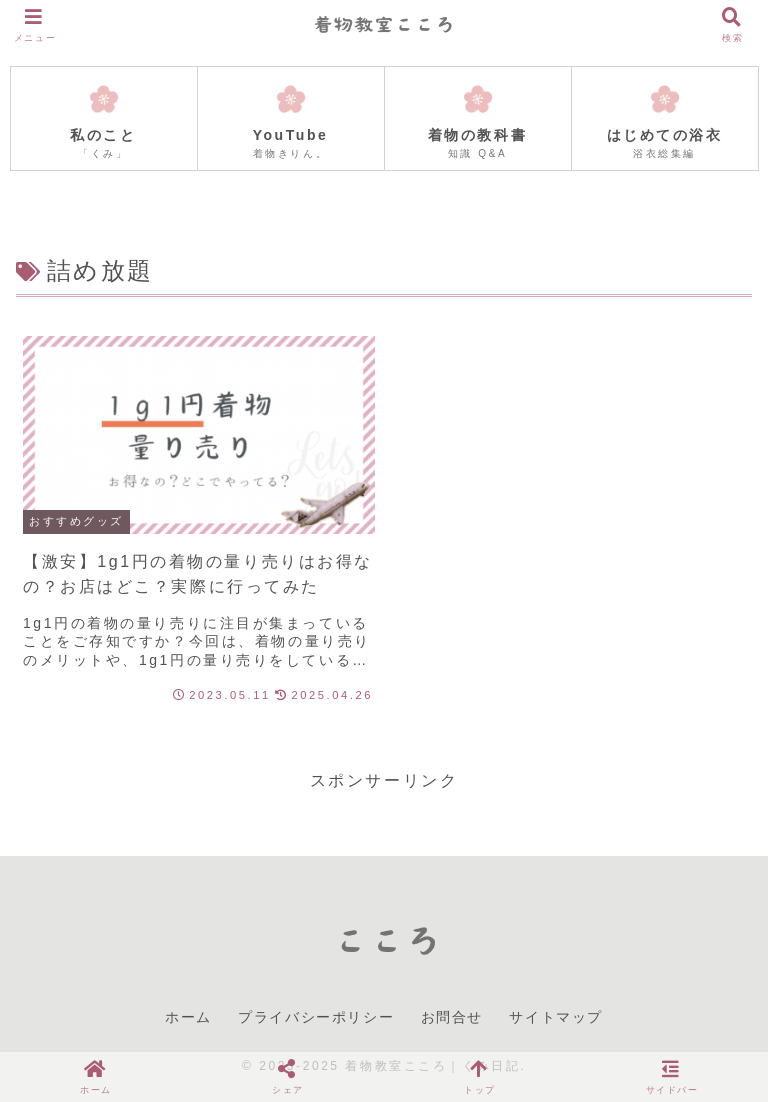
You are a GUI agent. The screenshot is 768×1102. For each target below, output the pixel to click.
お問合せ (452, 1017)
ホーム (188, 1017)
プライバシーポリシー (316, 1017)
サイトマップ (556, 1017)
